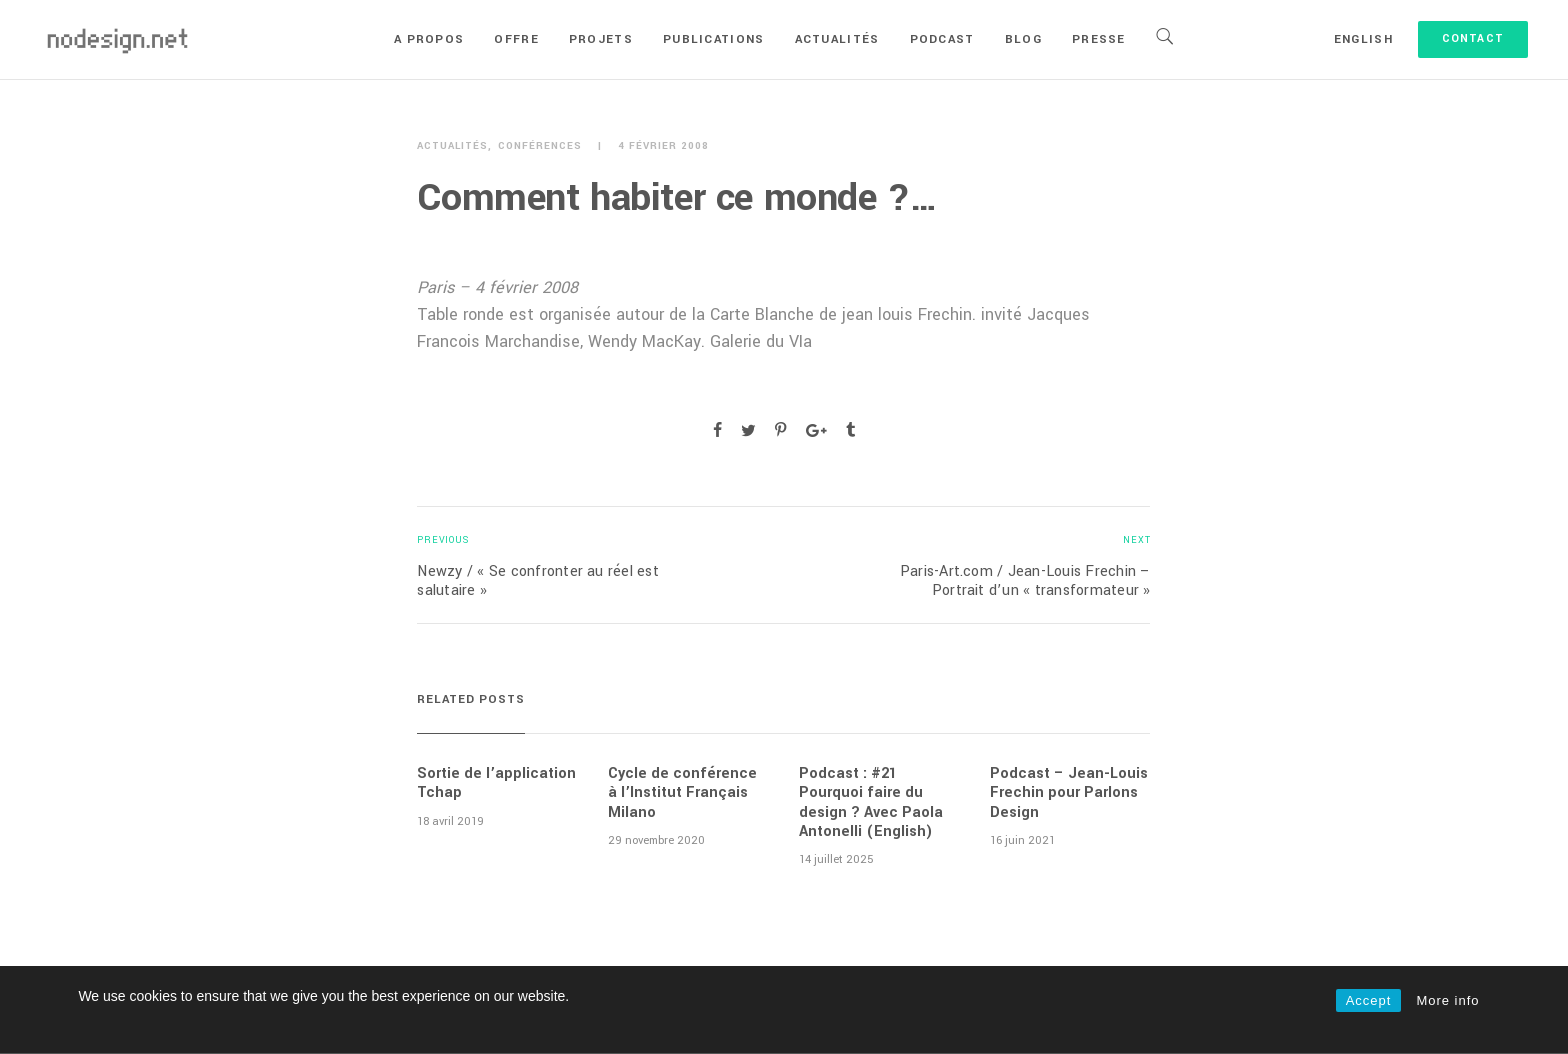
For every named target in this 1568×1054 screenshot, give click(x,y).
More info (1447, 1000)
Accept (1369, 1000)
